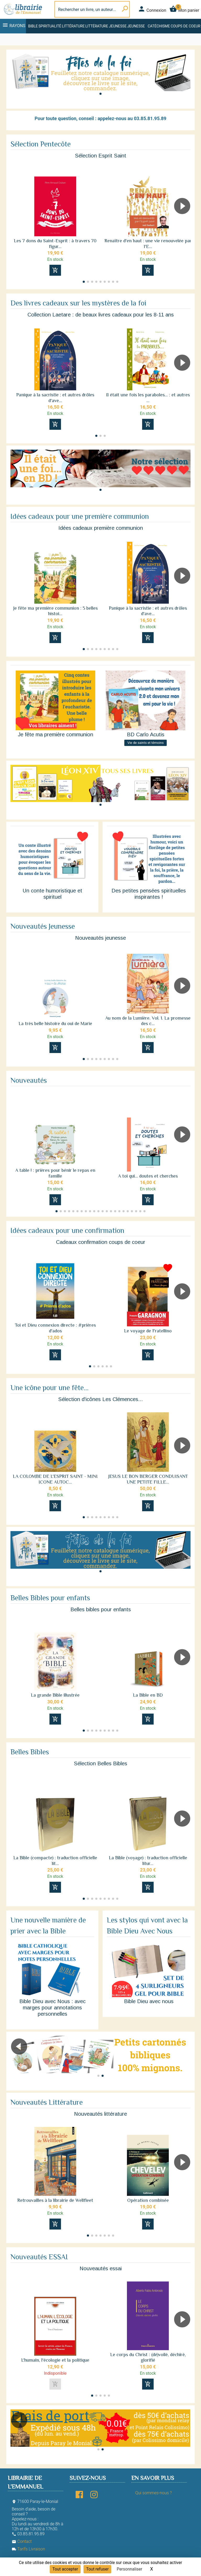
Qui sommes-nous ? (153, 2492)
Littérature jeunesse (106, 26)
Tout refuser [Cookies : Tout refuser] (97, 2569)
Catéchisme (159, 26)
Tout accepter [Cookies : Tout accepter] (65, 2569)
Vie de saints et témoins (145, 743)
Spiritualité (49, 26)
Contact (22, 2541)
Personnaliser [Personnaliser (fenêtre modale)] (129, 2569)
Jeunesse (136, 26)
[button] (100, 94)
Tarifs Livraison (28, 2548)
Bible (33, 26)
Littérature (73, 26)
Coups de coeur (185, 26)
